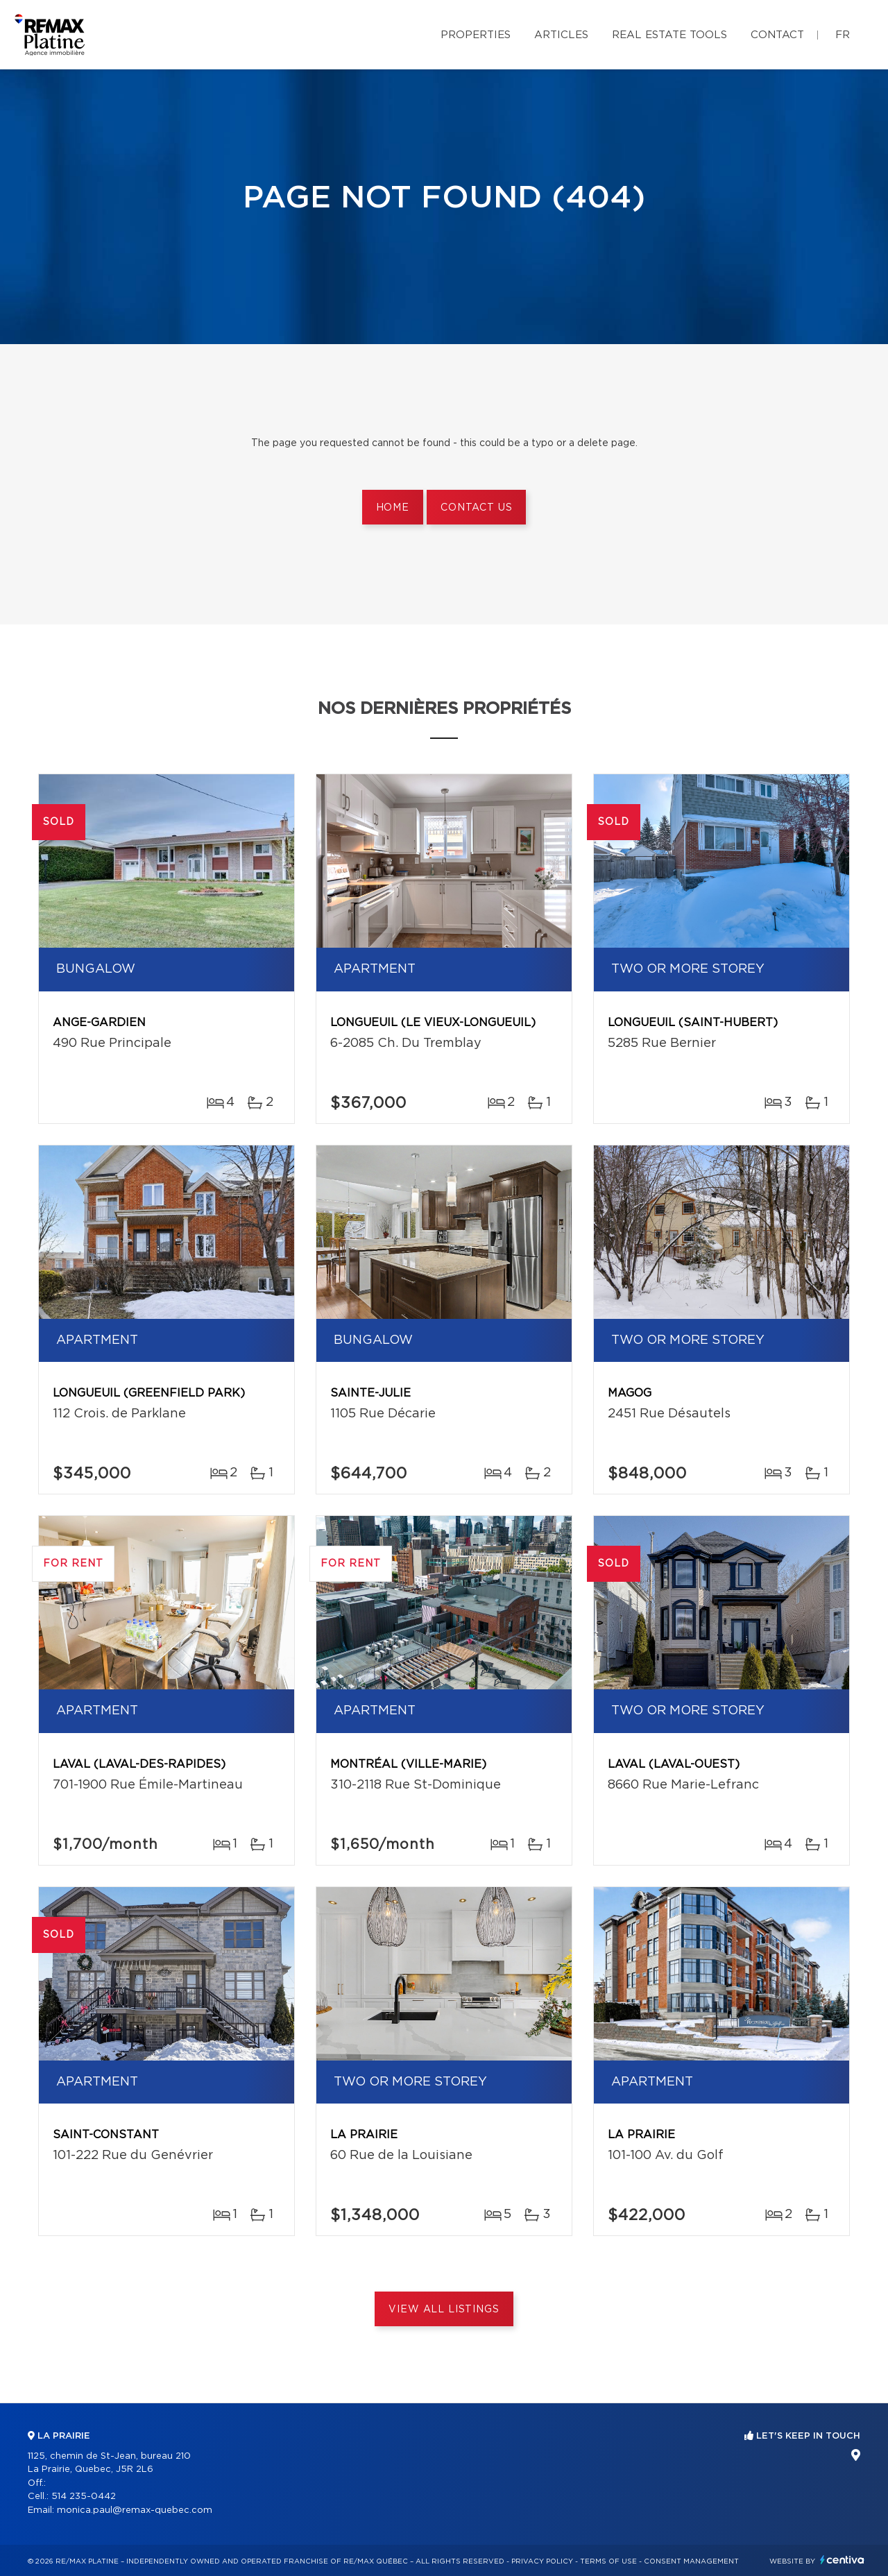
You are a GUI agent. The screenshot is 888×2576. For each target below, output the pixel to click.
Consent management (691, 2561)
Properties (476, 35)
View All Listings (443, 2309)
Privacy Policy (542, 2561)
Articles (561, 35)
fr (842, 35)
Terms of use (608, 2561)
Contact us (476, 508)
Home (392, 508)
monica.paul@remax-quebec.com (134, 2510)
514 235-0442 (83, 2496)
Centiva (842, 2559)
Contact (777, 35)
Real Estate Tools (669, 35)
